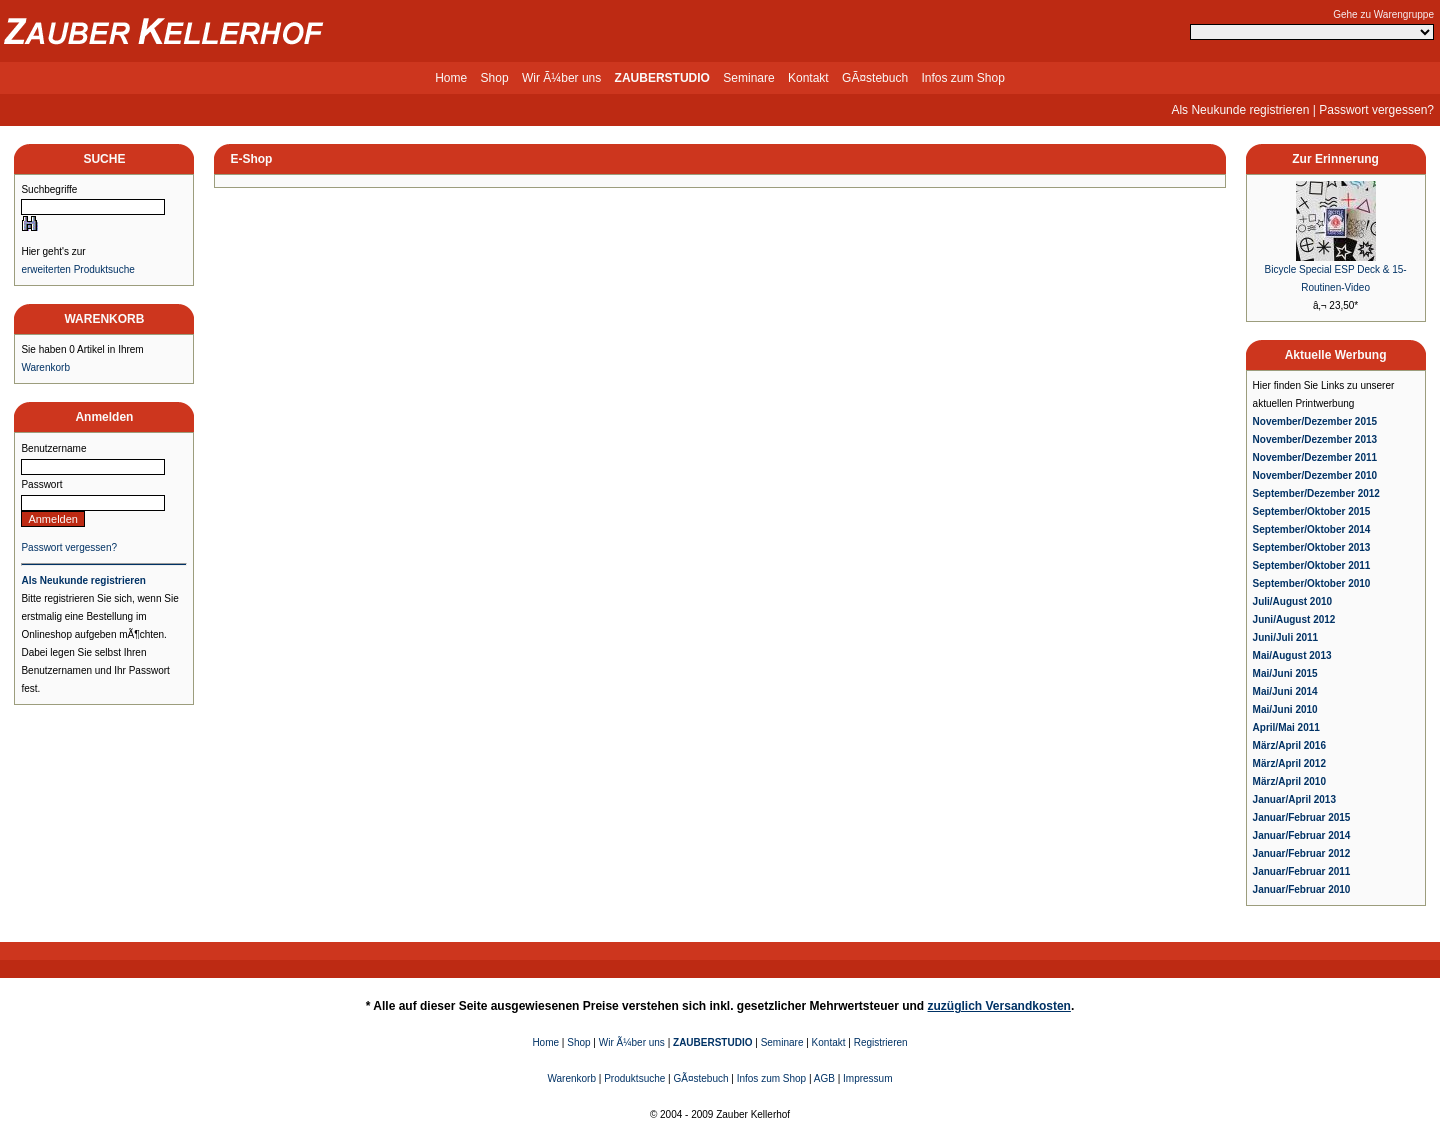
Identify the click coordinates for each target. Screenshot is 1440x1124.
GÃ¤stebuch (875, 78)
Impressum (867, 1078)
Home (451, 78)
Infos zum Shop (962, 78)
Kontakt (808, 78)
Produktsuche (634, 1078)
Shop (495, 78)
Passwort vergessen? (1376, 110)
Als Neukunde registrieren (1240, 110)
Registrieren (881, 1042)
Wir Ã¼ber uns (561, 78)
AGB (824, 1078)
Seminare (748, 78)
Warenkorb (45, 367)
